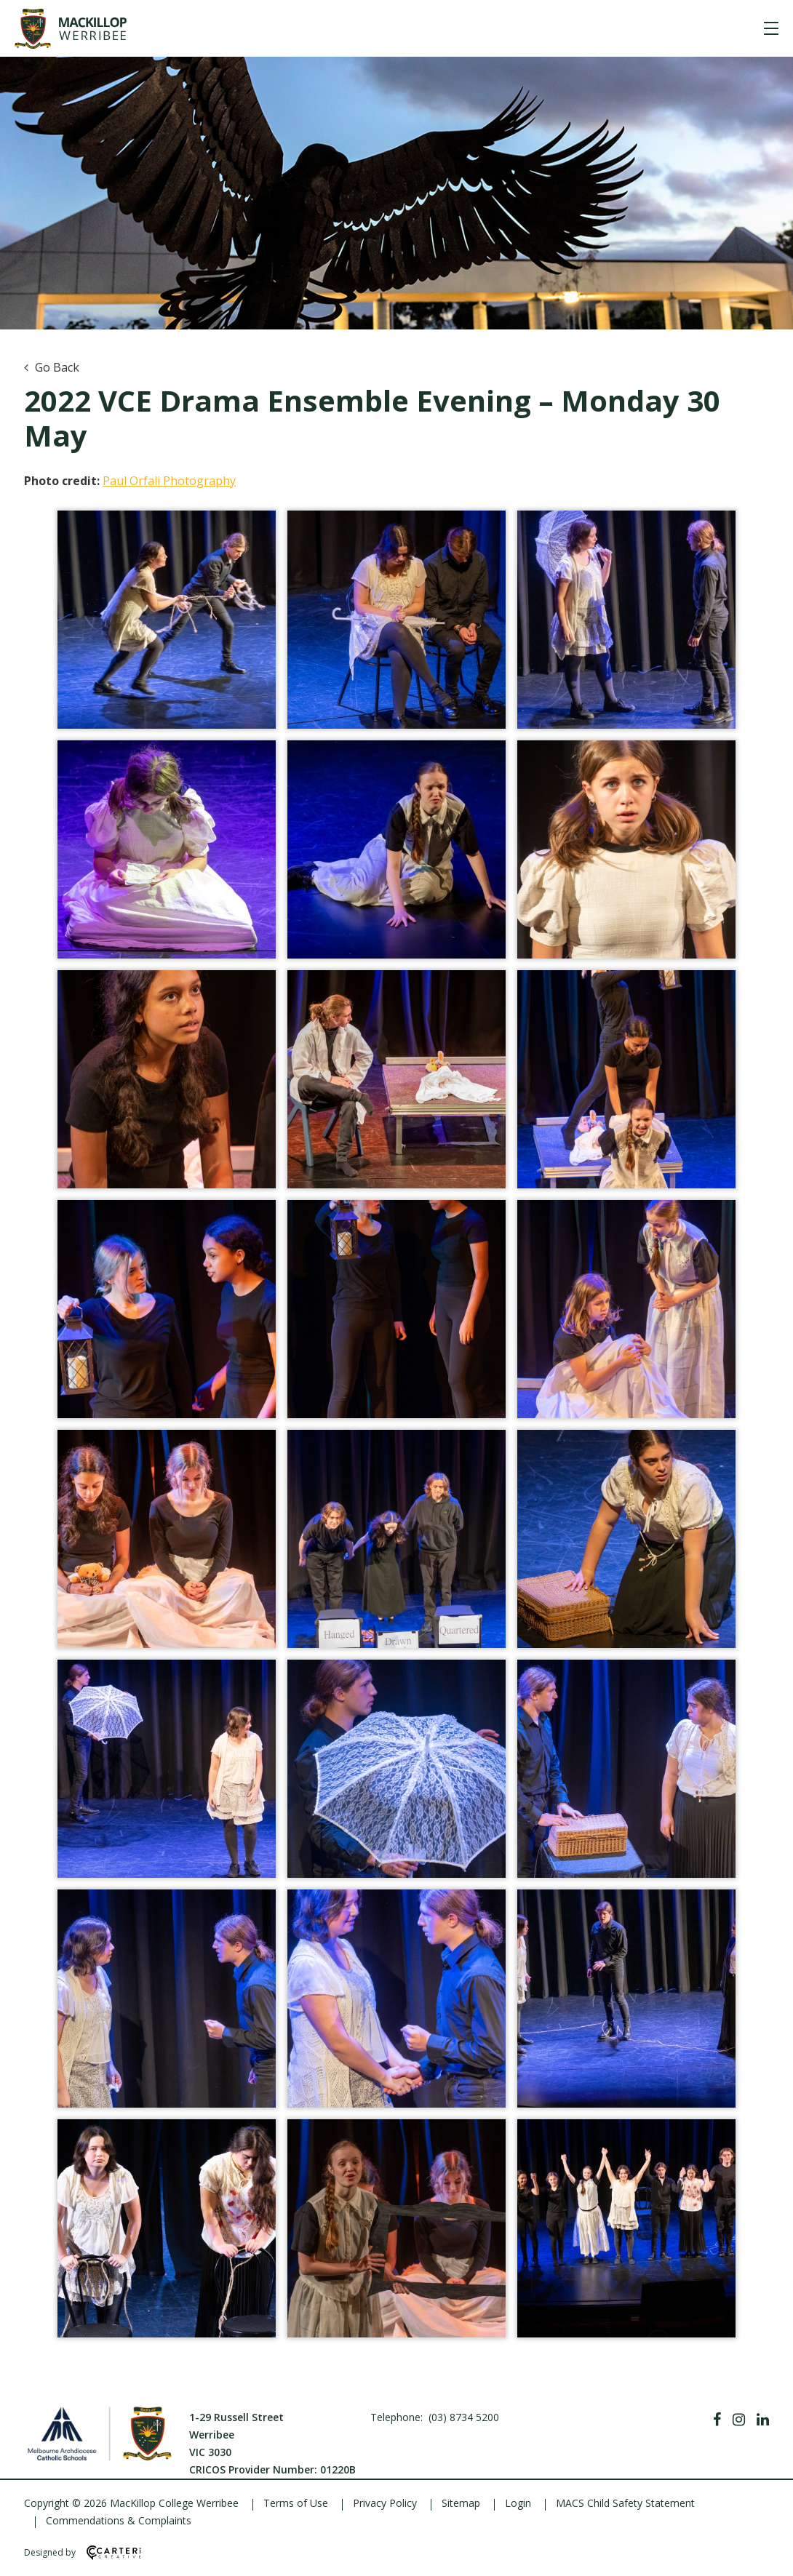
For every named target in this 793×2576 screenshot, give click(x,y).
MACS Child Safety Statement (625, 2503)
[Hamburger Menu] (771, 28)
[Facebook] (717, 2419)
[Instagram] (739, 2419)
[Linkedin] (763, 2419)
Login (518, 2503)
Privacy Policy (385, 2503)
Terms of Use (295, 2503)
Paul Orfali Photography (169, 481)
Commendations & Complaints (118, 2520)
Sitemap (461, 2503)
